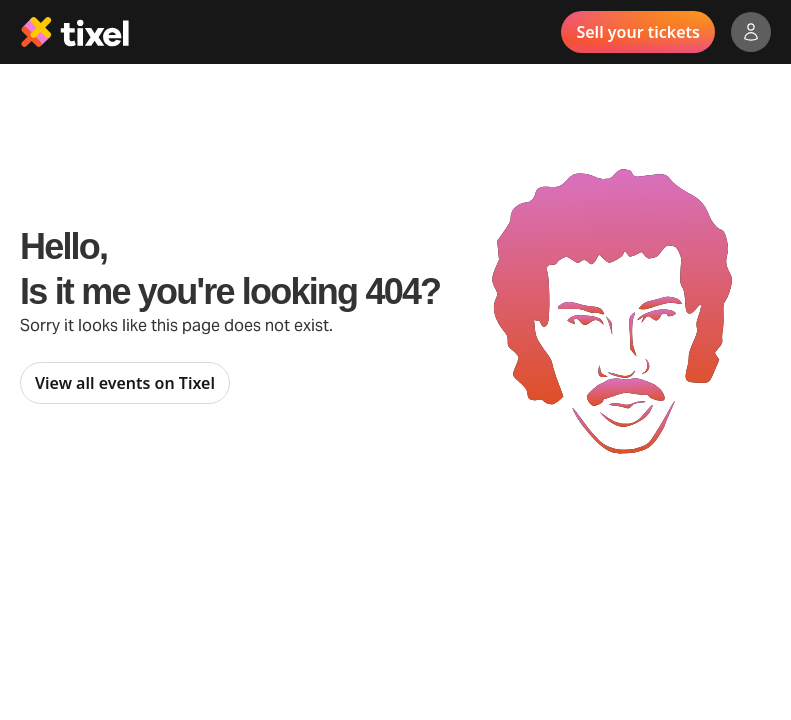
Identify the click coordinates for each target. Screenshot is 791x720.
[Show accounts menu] (751, 32)
